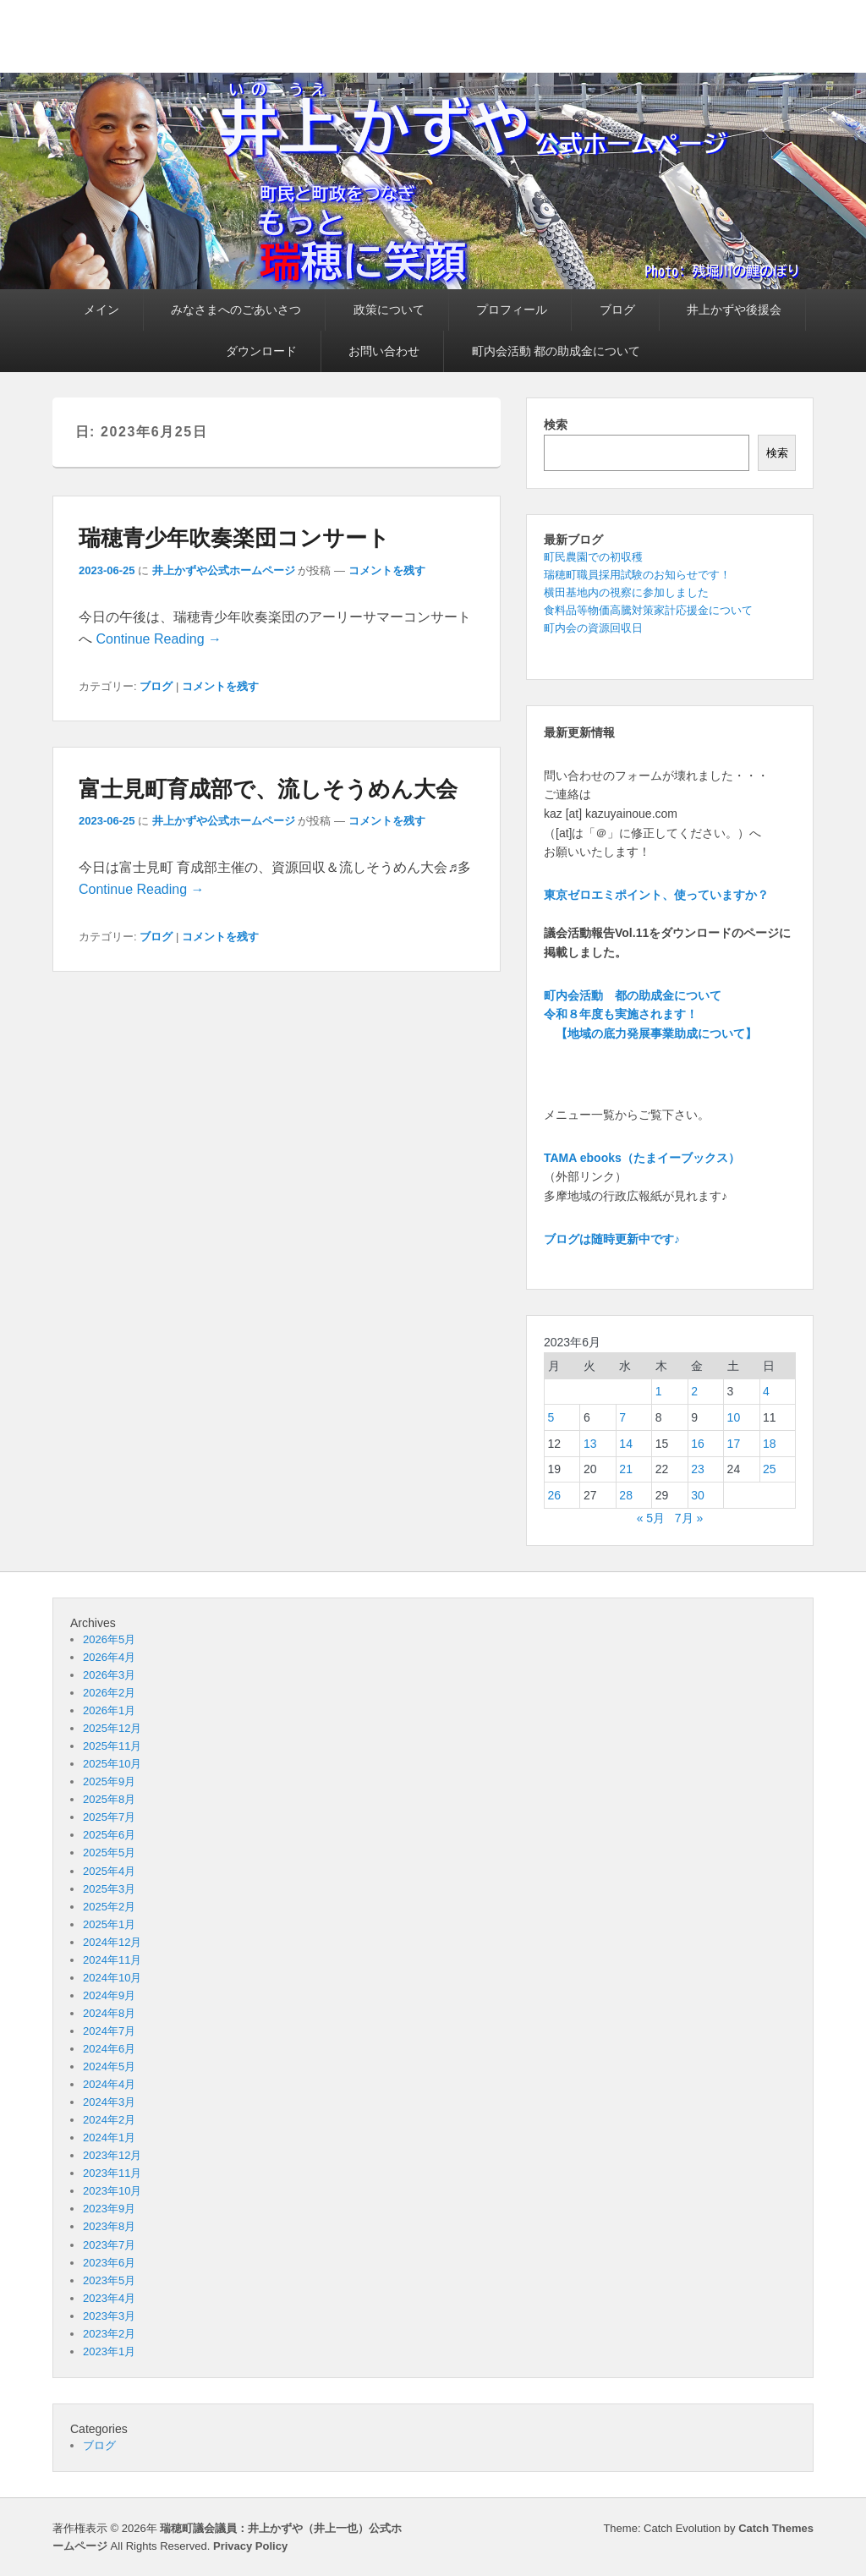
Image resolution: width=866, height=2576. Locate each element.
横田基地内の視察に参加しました (626, 592)
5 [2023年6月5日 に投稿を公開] (551, 1417)
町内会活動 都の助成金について (556, 351)
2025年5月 (109, 1852)
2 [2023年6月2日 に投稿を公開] (694, 1391)
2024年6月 (109, 2048)
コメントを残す (386, 570)
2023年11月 (112, 2173)
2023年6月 (109, 2262)
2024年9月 (109, 1995)
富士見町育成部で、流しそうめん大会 (268, 789)
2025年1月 (109, 1924)
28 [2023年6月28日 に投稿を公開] (626, 1495)
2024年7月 (109, 2031)
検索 (555, 424)
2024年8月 (109, 2013)
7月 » (689, 1518)
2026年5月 (109, 1639)
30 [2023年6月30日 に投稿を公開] (697, 1495)
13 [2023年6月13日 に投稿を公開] (590, 1443)
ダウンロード (261, 351)
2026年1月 (109, 1710)
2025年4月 (109, 1871)
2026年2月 (109, 1692)
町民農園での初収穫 (593, 557)
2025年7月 (109, 1817)
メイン (101, 309)
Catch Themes (776, 2528)
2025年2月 (109, 1906)
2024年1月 (109, 2137)
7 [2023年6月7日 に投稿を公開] (622, 1417)
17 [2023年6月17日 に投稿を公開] (734, 1443)
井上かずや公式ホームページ (223, 570)
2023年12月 (112, 2155)
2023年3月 (109, 2316)
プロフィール (511, 309)
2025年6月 (109, 1834)
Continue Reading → (159, 639)
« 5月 (651, 1518)
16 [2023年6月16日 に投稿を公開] (697, 1443)
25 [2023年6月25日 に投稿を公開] (769, 1469)
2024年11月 (112, 1960)
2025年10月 (112, 1763)
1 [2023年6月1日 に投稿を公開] (658, 1391)
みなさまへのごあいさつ (236, 309)
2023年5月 (109, 2280)
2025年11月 (112, 1746)
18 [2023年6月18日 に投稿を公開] (769, 1443)
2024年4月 (109, 2084)
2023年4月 (109, 2298)
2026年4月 (109, 1657)
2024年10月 (112, 1977)
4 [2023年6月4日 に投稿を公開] (766, 1391)
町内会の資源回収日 (593, 628)
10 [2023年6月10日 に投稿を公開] (734, 1417)
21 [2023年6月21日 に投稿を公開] (626, 1469)
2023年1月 (109, 2351)
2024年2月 (109, 2119)
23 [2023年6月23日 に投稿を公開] (697, 1469)
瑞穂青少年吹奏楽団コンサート (234, 538)
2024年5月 (109, 2066)
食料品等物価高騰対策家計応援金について (648, 610)
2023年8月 (109, 2226)
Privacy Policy (250, 2546)
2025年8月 (109, 1799)
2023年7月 (109, 2245)
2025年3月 (109, 1889)
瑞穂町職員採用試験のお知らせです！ (637, 574)
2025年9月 (109, 1781)
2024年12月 (112, 1942)
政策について (389, 309)
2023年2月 (109, 2333)
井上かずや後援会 (734, 309)
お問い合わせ (383, 351)
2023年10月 (112, 2190)
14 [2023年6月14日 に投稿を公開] (626, 1443)
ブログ (617, 309)
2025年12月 (112, 1728)
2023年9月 (109, 2208)
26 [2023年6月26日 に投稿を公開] (555, 1495)
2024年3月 (109, 2102)
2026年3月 (109, 1675)
